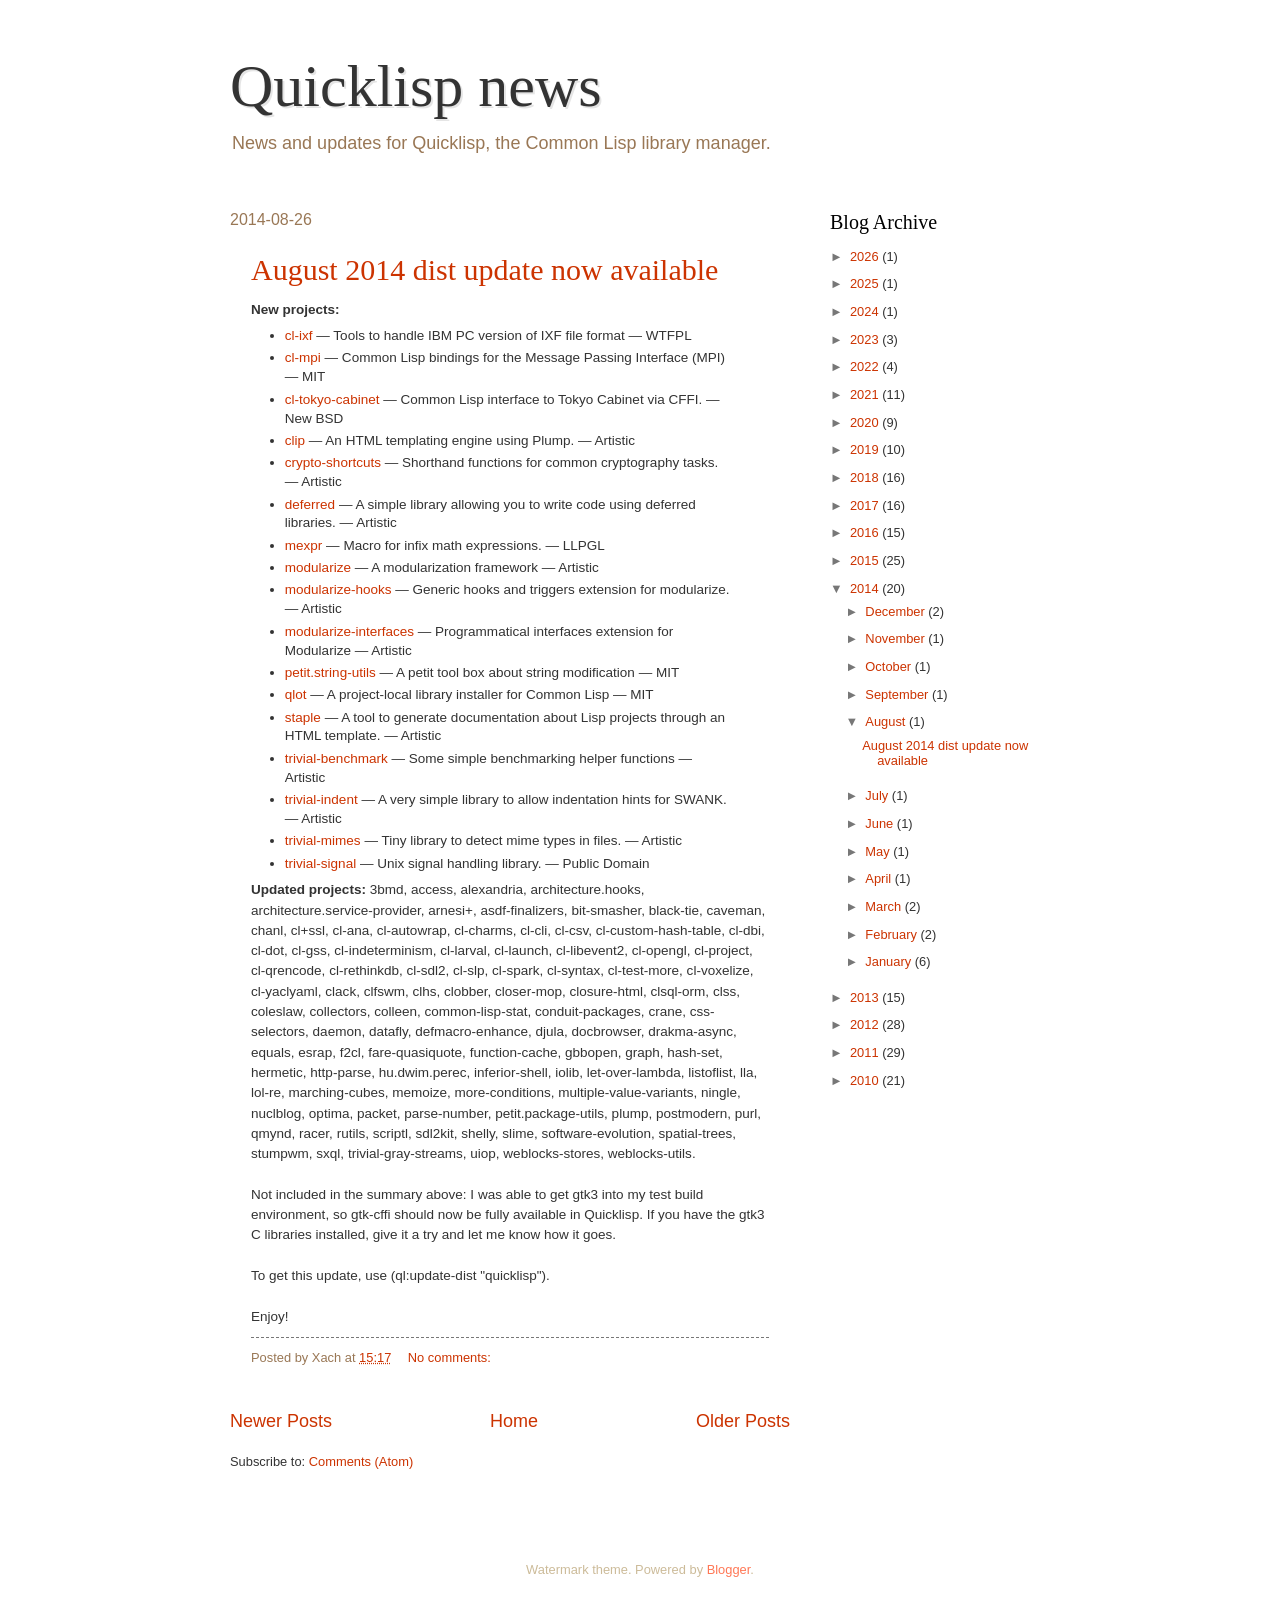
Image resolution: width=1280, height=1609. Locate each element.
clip (295, 440)
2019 (866, 449)
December (896, 611)
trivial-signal (320, 863)
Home (514, 1421)
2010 (866, 1080)
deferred (310, 504)
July (878, 795)
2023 (866, 339)
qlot (296, 694)
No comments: (451, 1357)
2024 (866, 311)
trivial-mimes (323, 840)
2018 (866, 477)
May (879, 851)
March (884, 906)
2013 (866, 997)
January (889, 961)
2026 (866, 256)
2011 (866, 1052)
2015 (866, 560)
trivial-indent (321, 799)
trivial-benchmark (336, 758)
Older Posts (743, 1421)
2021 (866, 394)
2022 (866, 366)
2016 (866, 532)
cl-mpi (303, 357)
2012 (866, 1024)
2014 (866, 588)
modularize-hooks (338, 589)
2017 (866, 505)
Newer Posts (281, 1421)
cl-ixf (299, 335)
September (898, 694)
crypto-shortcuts (333, 462)
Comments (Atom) (361, 1461)
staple (303, 717)
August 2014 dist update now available (484, 269)
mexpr (304, 545)
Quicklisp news (416, 86)
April (879, 878)
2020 (866, 422)
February (892, 934)
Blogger (729, 1569)
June (881, 823)
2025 (866, 283)
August (887, 721)
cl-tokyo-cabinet (332, 399)
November (896, 638)
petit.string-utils (330, 672)
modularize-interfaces (349, 631)
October (889, 666)
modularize (318, 567)
